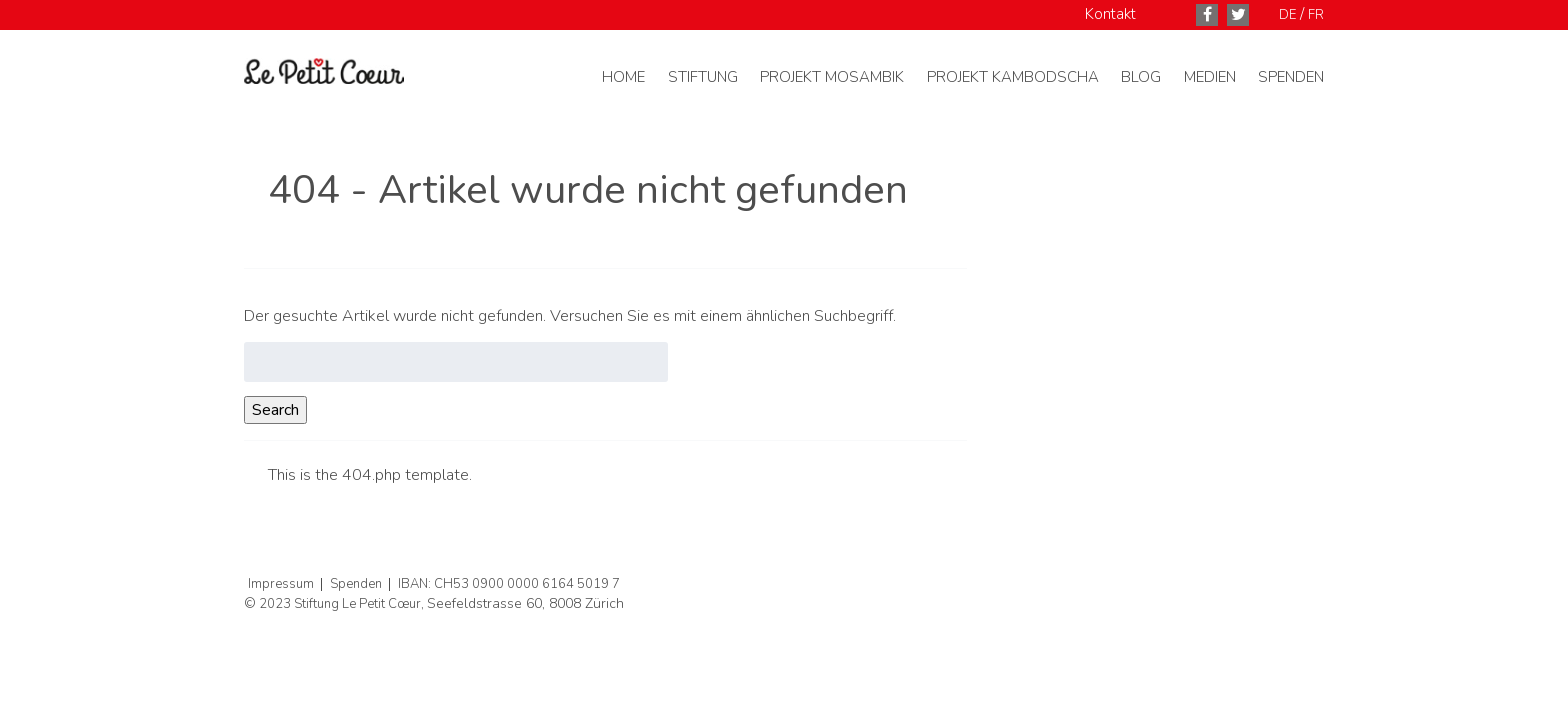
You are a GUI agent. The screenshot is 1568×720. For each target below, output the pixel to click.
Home (623, 77)
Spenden (1291, 77)
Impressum (281, 584)
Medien (1210, 77)
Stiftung (703, 77)
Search (275, 410)
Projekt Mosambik (832, 77)
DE (1287, 15)
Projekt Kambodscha (1013, 77)
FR (1316, 15)
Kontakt (1110, 14)
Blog (1141, 77)
